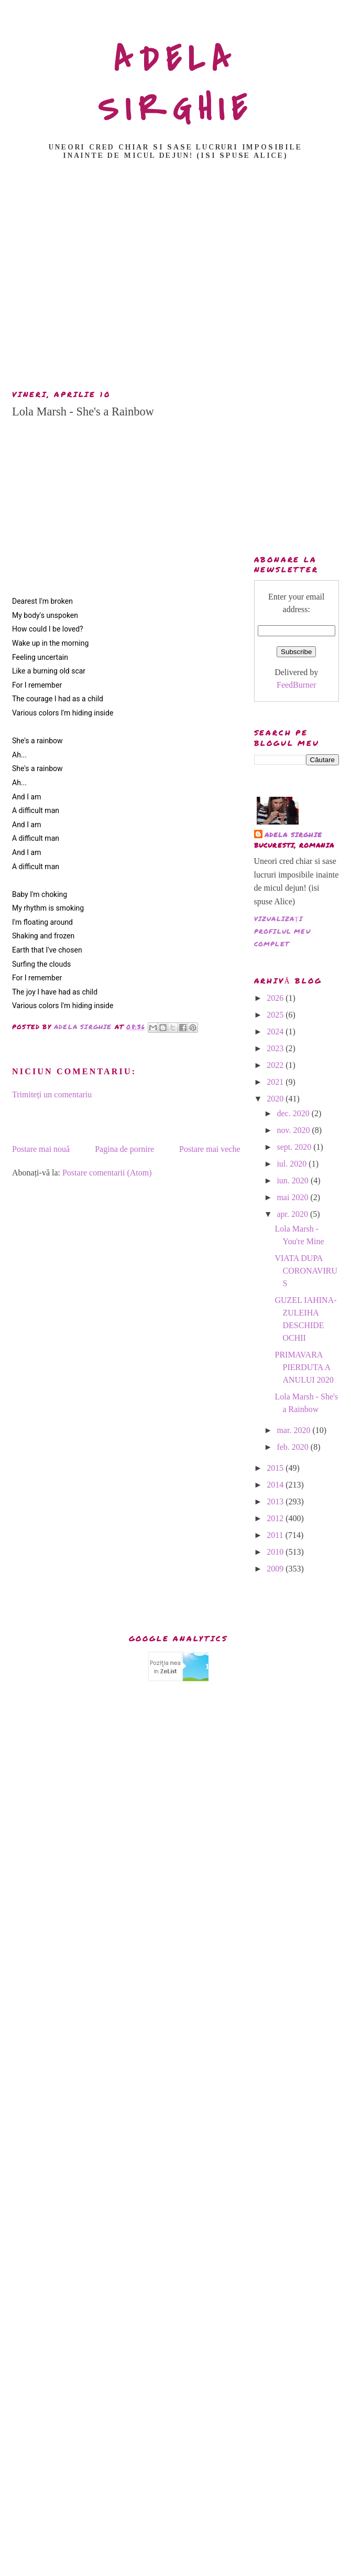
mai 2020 (293, 1197)
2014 (276, 1484)
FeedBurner (296, 684)
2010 (276, 1551)
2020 (276, 1098)
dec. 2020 (294, 1113)
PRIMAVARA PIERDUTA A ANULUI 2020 (304, 1367)
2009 (276, 1568)
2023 (276, 1048)
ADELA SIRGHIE (176, 84)
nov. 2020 (294, 1130)
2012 (276, 1518)
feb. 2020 (293, 1446)
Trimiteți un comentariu (52, 1094)
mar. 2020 (294, 1430)
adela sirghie (294, 834)
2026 (276, 997)
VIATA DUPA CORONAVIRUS (306, 1271)
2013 (276, 1501)
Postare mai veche (209, 1149)
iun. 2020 (293, 1180)
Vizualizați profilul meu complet (282, 931)
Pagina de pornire (124, 1149)
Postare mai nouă (41, 1149)
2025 (276, 1014)
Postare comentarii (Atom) (107, 1172)
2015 (276, 1467)
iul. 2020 (293, 1163)
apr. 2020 (293, 1214)
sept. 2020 (295, 1146)
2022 (276, 1065)
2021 (276, 1081)
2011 (276, 1535)
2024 (276, 1031)
